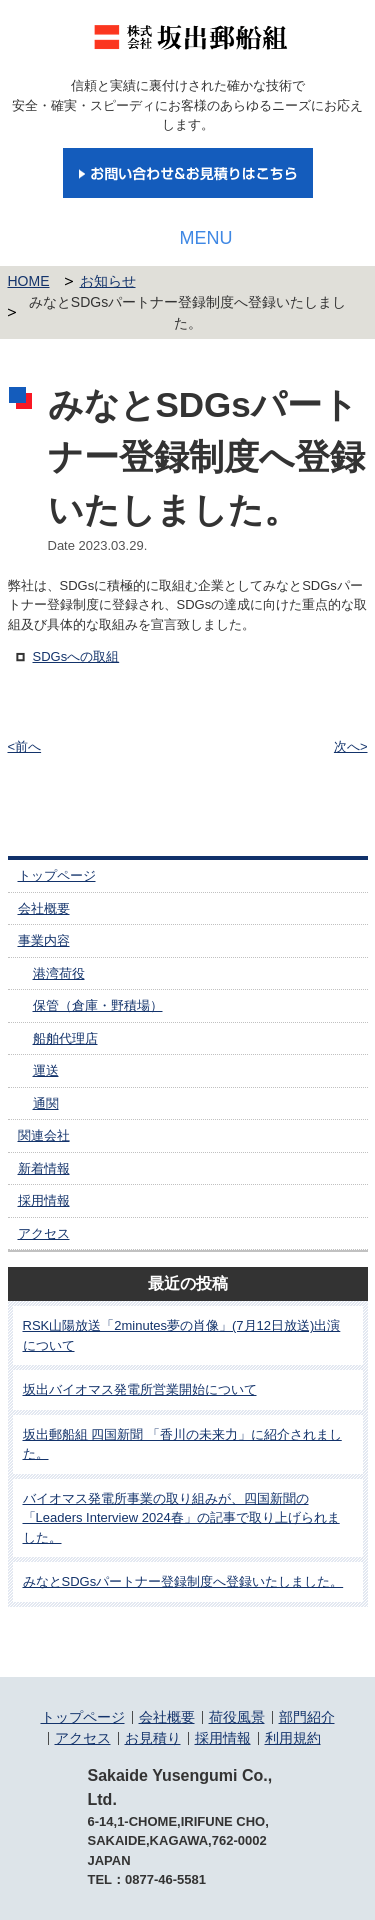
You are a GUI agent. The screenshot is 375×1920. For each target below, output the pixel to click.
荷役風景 (237, 1717)
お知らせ (108, 281)
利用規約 (293, 1738)
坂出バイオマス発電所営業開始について (140, 1389)
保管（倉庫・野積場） (98, 1005)
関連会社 (44, 1135)
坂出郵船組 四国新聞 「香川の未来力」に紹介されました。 (182, 1444)
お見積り (153, 1738)
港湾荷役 (59, 973)
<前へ (25, 746)
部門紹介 (307, 1717)
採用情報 (44, 1200)
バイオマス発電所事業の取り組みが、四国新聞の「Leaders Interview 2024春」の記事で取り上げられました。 (181, 1518)
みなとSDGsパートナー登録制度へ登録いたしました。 (183, 1581)
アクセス (44, 1233)
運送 (46, 1070)
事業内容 (44, 940)
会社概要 (44, 908)
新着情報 (44, 1168)
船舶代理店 (65, 1038)
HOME (29, 281)
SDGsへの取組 (76, 656)
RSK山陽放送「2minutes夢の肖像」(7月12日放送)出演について (182, 1335)
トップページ (57, 875)
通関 (46, 1103)
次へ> (351, 746)
